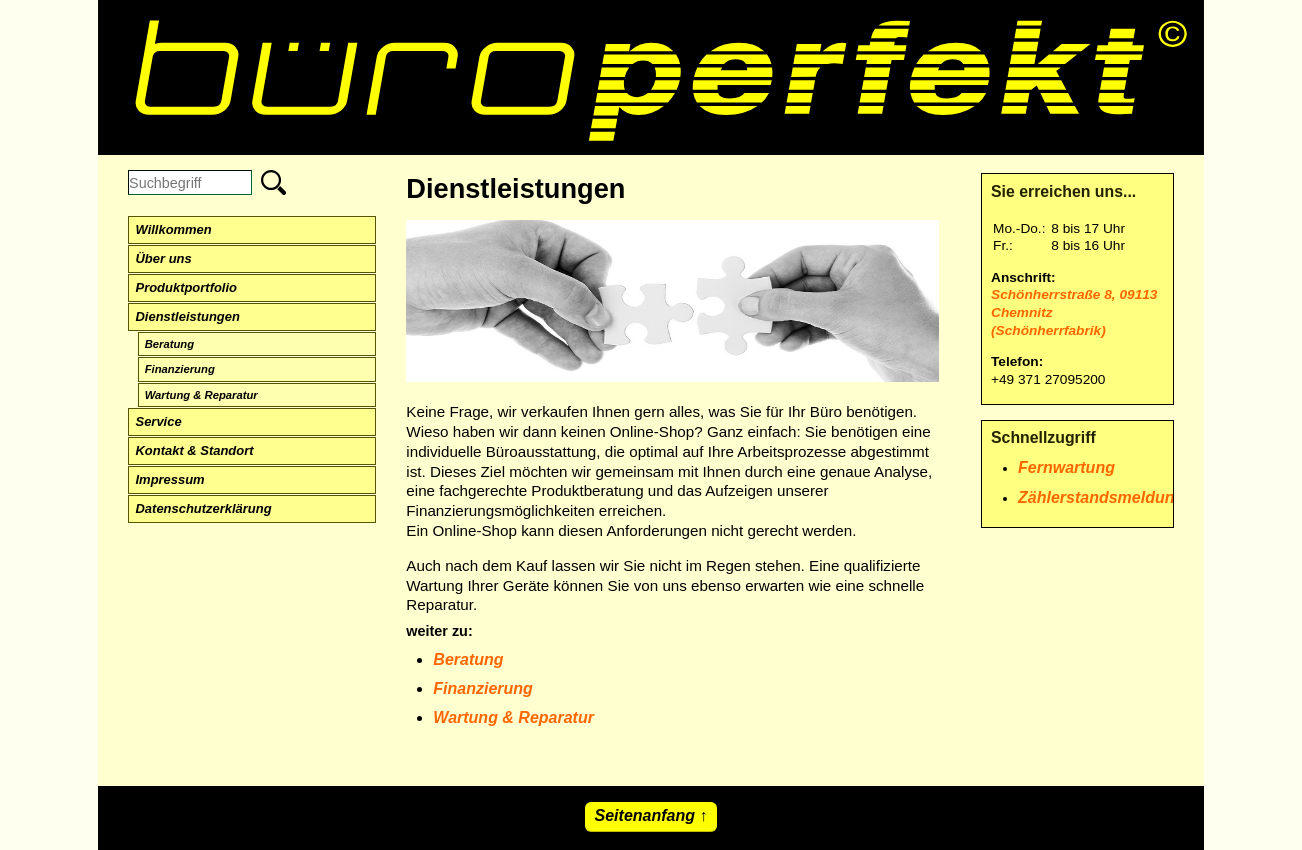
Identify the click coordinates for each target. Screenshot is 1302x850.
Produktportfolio (186, 287)
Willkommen (174, 229)
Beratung (169, 344)
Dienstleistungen (188, 316)
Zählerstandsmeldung (1101, 497)
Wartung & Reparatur (201, 395)
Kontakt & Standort (195, 450)
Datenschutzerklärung (204, 508)
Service (159, 421)
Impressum (170, 479)
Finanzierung (180, 369)
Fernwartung (1066, 467)
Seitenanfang (645, 815)
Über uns (164, 258)
